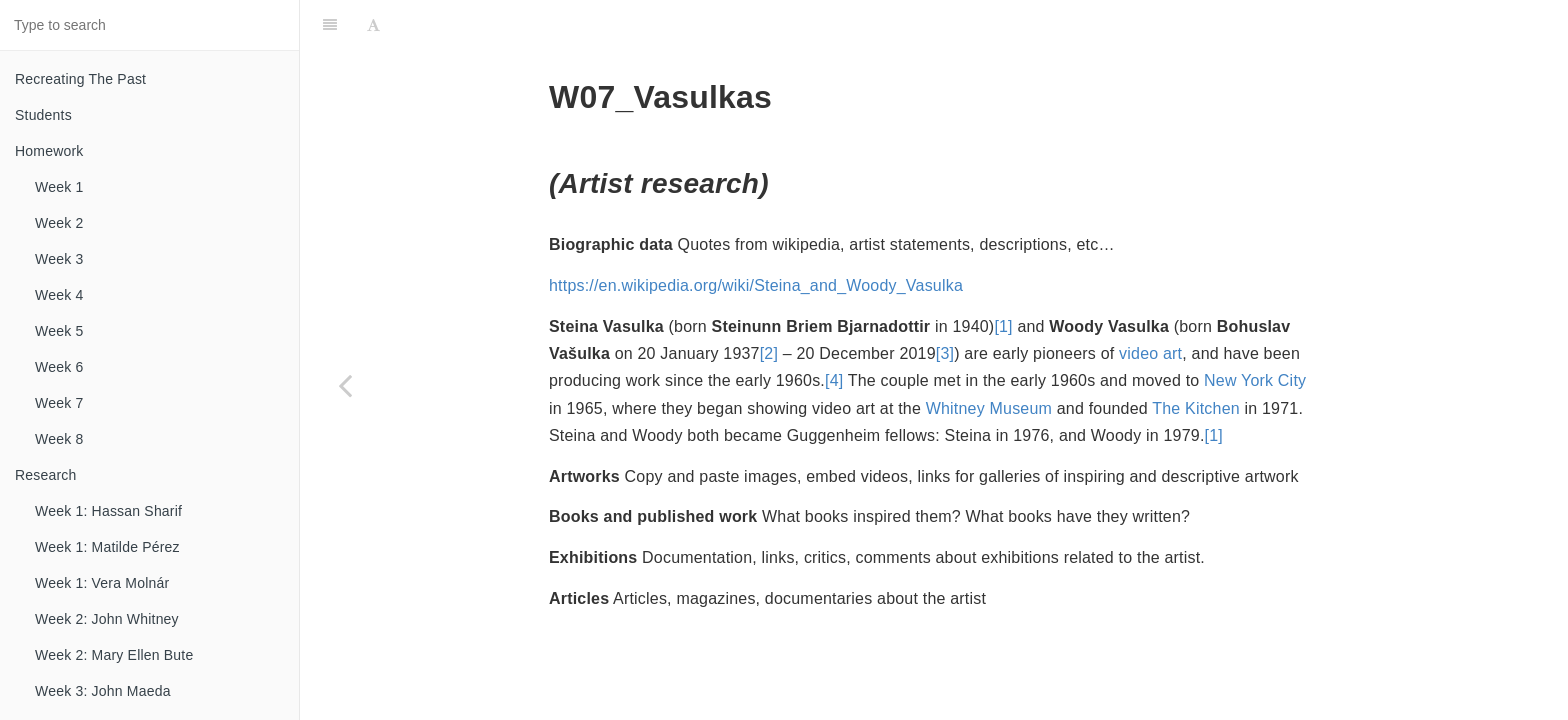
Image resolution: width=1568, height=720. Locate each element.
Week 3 (59, 259)
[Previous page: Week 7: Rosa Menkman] (345, 385)
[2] (769, 353)
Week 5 (59, 331)
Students (43, 115)
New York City (1255, 380)
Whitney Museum (989, 408)
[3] (945, 353)
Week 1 (59, 187)
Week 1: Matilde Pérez (107, 547)
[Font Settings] (373, 25)
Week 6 (59, 367)
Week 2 (59, 223)
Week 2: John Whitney (107, 619)
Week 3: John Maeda (103, 691)
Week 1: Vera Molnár (102, 583)
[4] (834, 380)
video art (1150, 353)
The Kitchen (1196, 408)
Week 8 (59, 439)
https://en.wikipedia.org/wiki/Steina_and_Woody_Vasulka (756, 285)
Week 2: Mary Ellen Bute (114, 655)
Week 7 (59, 403)
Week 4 (59, 295)
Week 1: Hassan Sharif (108, 511)
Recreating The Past (80, 79)
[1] (1003, 326)
